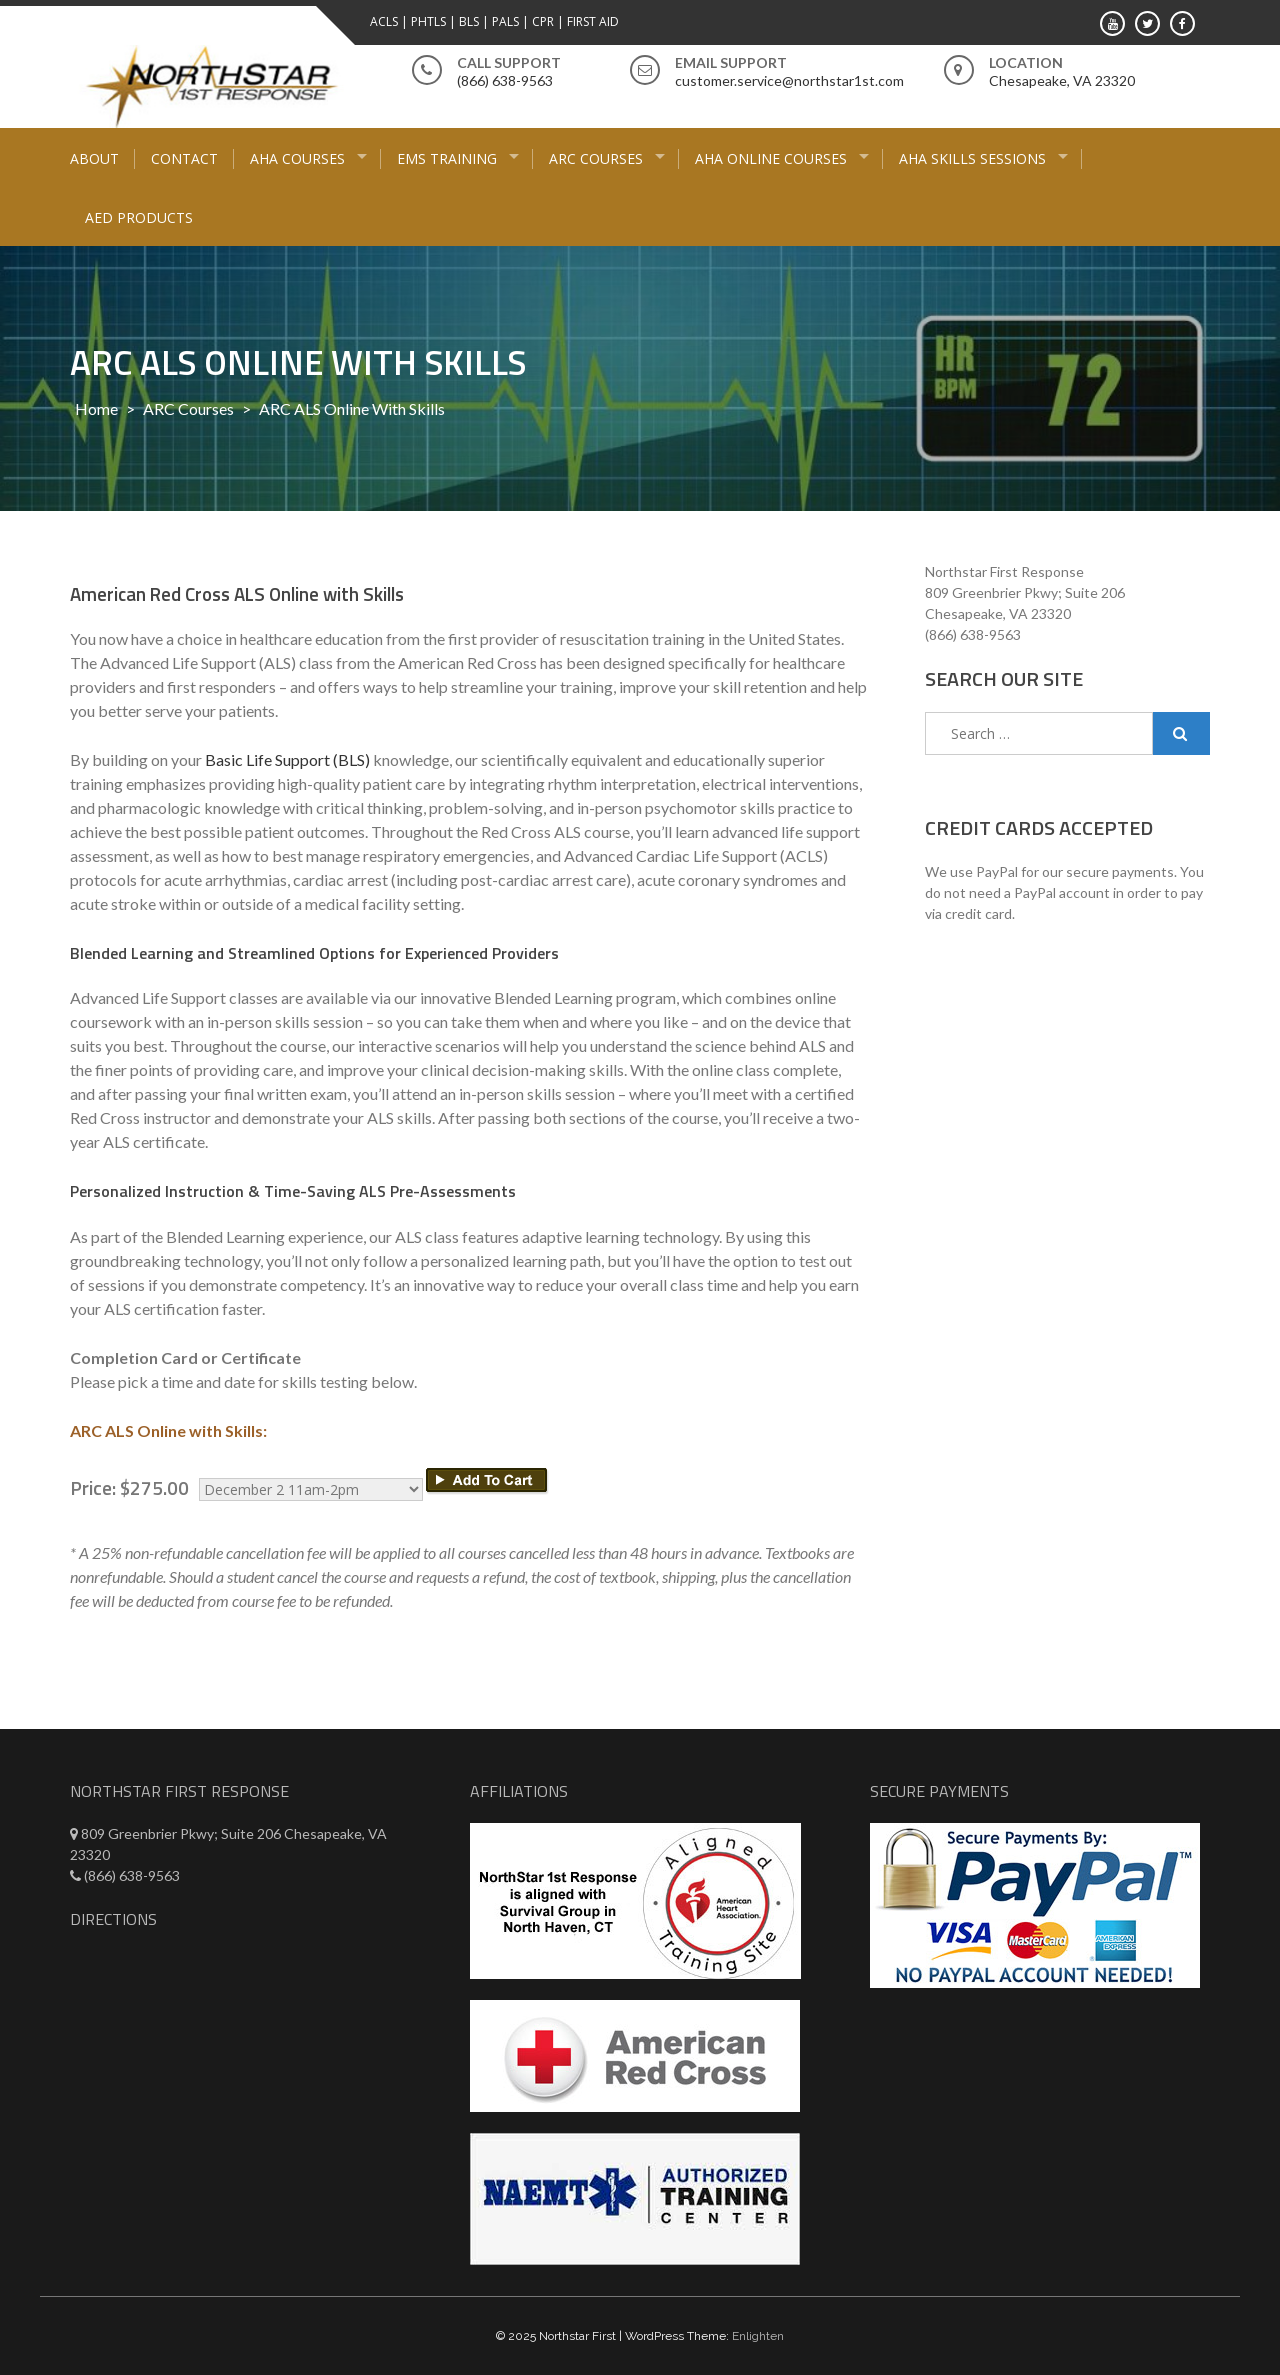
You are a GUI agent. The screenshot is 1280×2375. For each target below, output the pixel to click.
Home (96, 408)
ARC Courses (596, 158)
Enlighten (758, 2336)
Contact (184, 158)
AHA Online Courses (771, 158)
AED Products (139, 217)
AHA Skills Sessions (972, 158)
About (94, 158)
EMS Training (447, 158)
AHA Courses (297, 158)
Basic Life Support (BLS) (287, 759)
